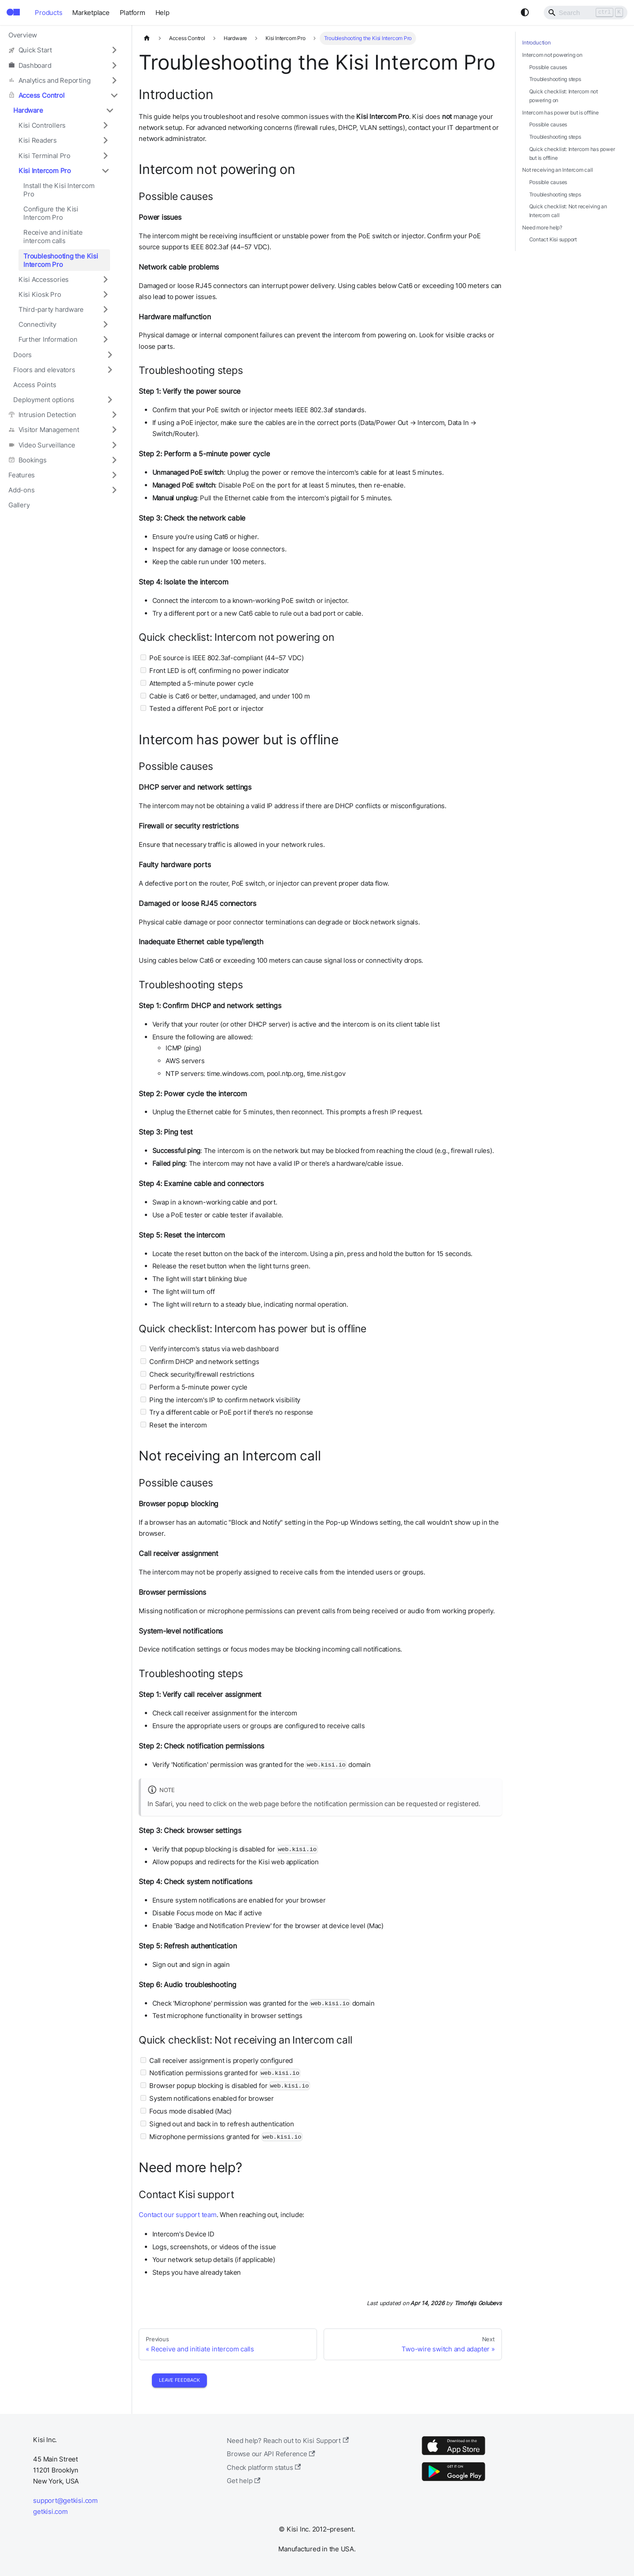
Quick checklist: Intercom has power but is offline (572, 153)
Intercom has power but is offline (560, 112)
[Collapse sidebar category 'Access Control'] (114, 95)
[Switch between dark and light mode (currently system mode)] (524, 12)
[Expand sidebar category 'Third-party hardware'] (105, 309)
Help (162, 12)
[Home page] (147, 38)
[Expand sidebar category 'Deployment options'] (109, 399)
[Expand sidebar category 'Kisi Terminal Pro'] (105, 155)
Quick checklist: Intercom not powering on (563, 95)
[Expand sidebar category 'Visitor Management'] (114, 429)
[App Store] (453, 2454)
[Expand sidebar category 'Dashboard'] (114, 65)
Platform (132, 12)
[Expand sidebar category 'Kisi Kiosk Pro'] (105, 294)
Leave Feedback (179, 2380)
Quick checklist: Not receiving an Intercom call (568, 210)
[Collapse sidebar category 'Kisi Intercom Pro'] (105, 170)
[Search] (585, 12)
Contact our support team (178, 2214)
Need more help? (542, 227)
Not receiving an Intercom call (557, 169)
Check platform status (264, 2467)
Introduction (536, 42)
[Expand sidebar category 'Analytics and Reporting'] (114, 80)
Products (48, 12)
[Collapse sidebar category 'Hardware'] (109, 110)
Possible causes (548, 67)
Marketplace (90, 12)
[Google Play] (453, 2480)
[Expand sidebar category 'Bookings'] (114, 459)
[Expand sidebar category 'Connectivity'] (105, 324)
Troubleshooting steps (555, 79)
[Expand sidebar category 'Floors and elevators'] (109, 369)
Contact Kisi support (553, 239)
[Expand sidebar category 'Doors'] (109, 354)
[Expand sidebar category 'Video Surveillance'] (114, 444)
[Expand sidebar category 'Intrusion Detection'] (114, 414)
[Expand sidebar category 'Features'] (114, 474)
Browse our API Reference (271, 2454)
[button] (63, 50)
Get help (243, 2480)
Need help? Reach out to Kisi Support (288, 2440)
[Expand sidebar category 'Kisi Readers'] (105, 140)
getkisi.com (50, 2511)
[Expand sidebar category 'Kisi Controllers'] (105, 125)
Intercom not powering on (552, 55)
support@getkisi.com (65, 2500)
